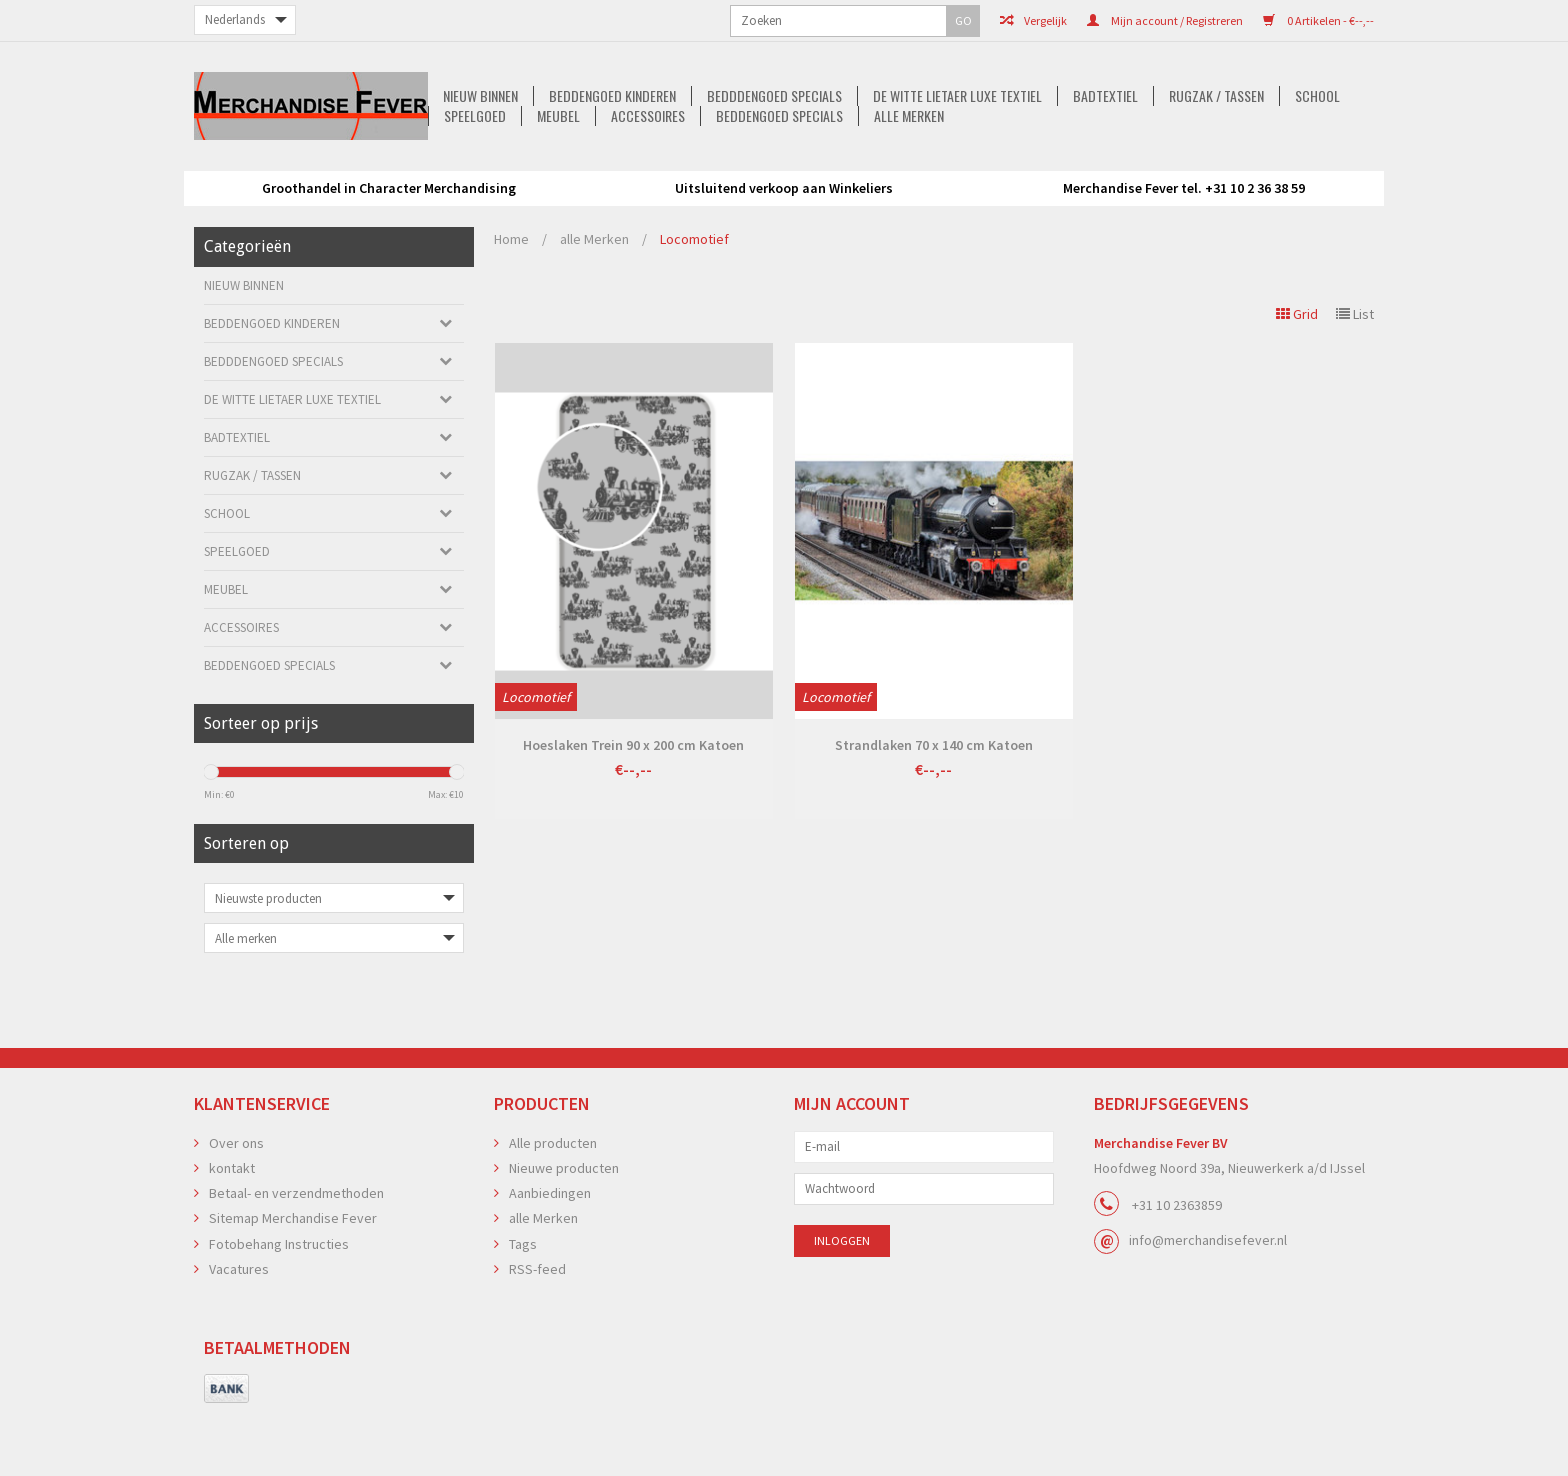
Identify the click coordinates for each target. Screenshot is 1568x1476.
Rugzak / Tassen (1028, 171)
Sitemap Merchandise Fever (293, 1280)
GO (427, 20)
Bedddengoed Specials (577, 171)
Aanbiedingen (550, 1255)
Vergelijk (833, 20)
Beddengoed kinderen (412, 171)
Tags (523, 1306)
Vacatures (239, 1331)
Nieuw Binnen (277, 171)
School (1132, 171)
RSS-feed (537, 1331)
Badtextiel (914, 171)
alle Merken (919, 191)
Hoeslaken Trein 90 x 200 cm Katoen (633, 807)
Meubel (1306, 171)
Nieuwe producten (564, 1230)
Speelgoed (1220, 171)
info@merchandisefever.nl (1208, 1302)
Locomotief (694, 301)
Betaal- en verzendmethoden (296, 1255)
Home (511, 301)
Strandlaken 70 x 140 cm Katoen (934, 807)
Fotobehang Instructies (279, 1306)
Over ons (236, 1205)
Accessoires (652, 191)
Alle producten (553, 1205)
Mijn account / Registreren (965, 20)
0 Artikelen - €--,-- (1118, 20)
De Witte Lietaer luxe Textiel (763, 171)
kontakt (232, 1230)
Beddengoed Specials (786, 191)
